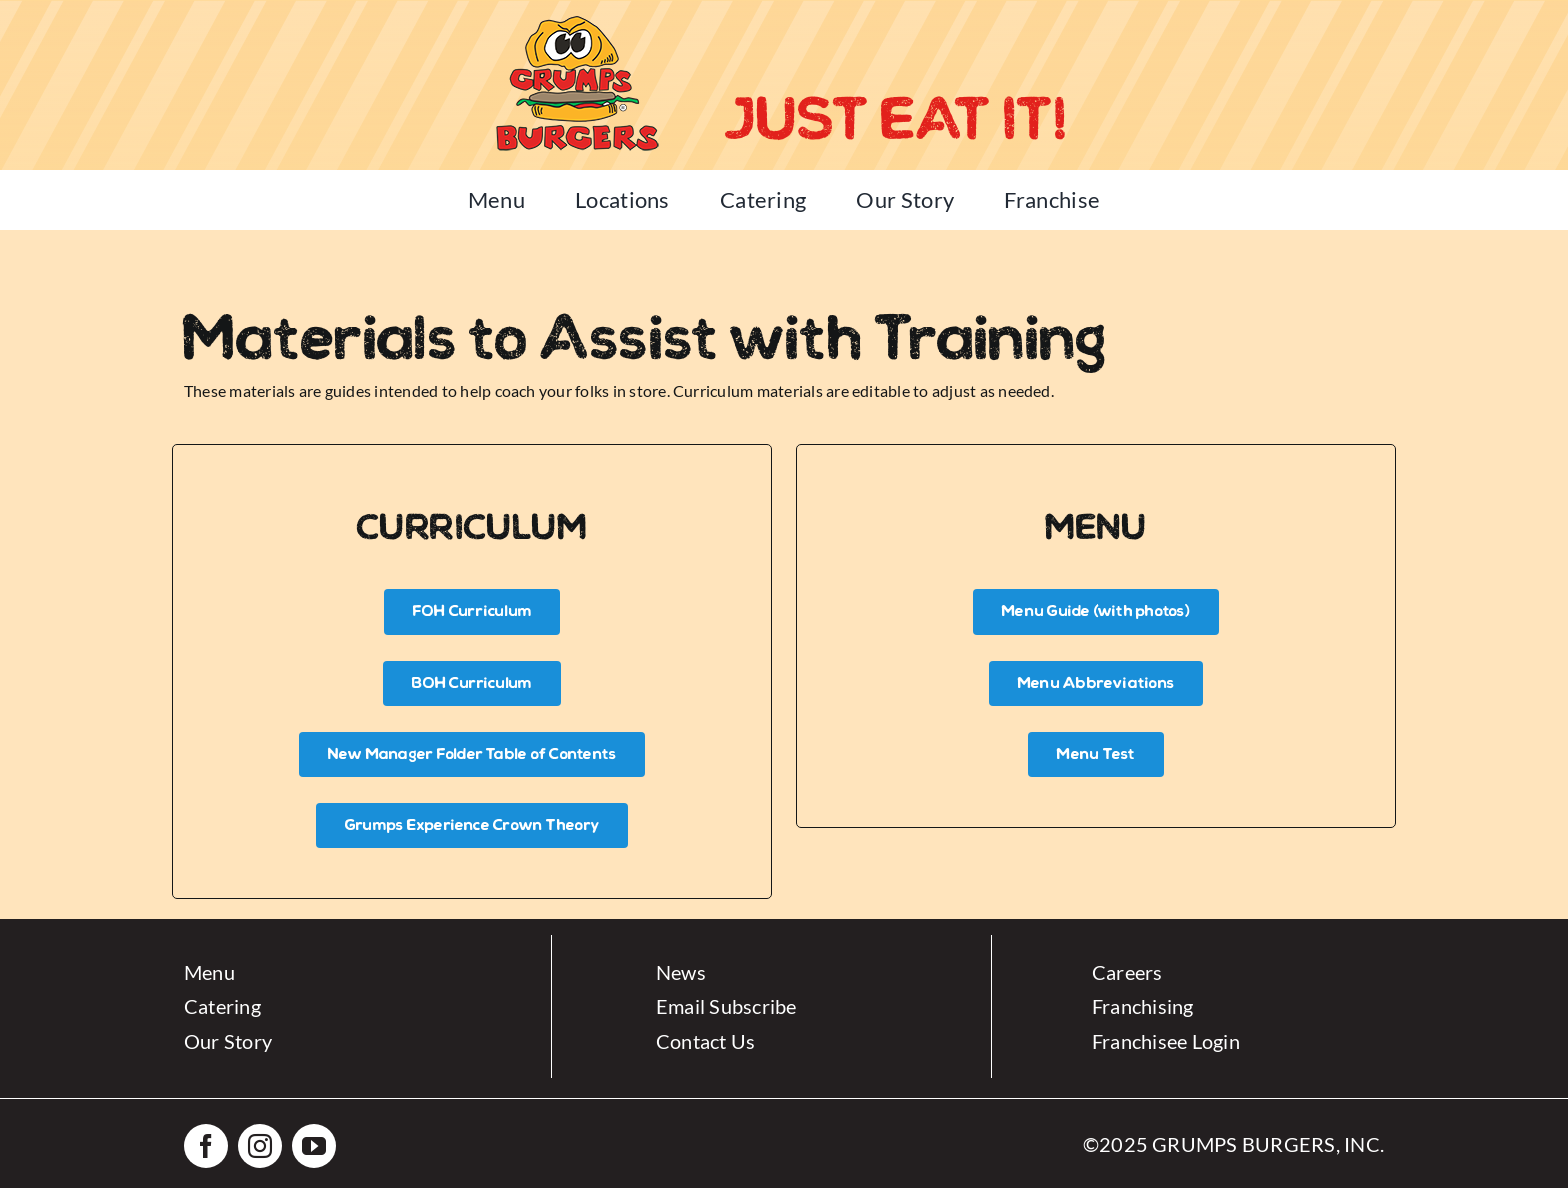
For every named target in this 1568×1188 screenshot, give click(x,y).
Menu (209, 972)
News (681, 972)
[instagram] (260, 1146)
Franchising (1143, 1006)
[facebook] (206, 1146)
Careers (1127, 972)
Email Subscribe (726, 1006)
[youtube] (314, 1146)
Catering (222, 1006)
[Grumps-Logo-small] (576, 17)
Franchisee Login (1166, 1041)
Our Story (228, 1041)
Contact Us (705, 1041)
